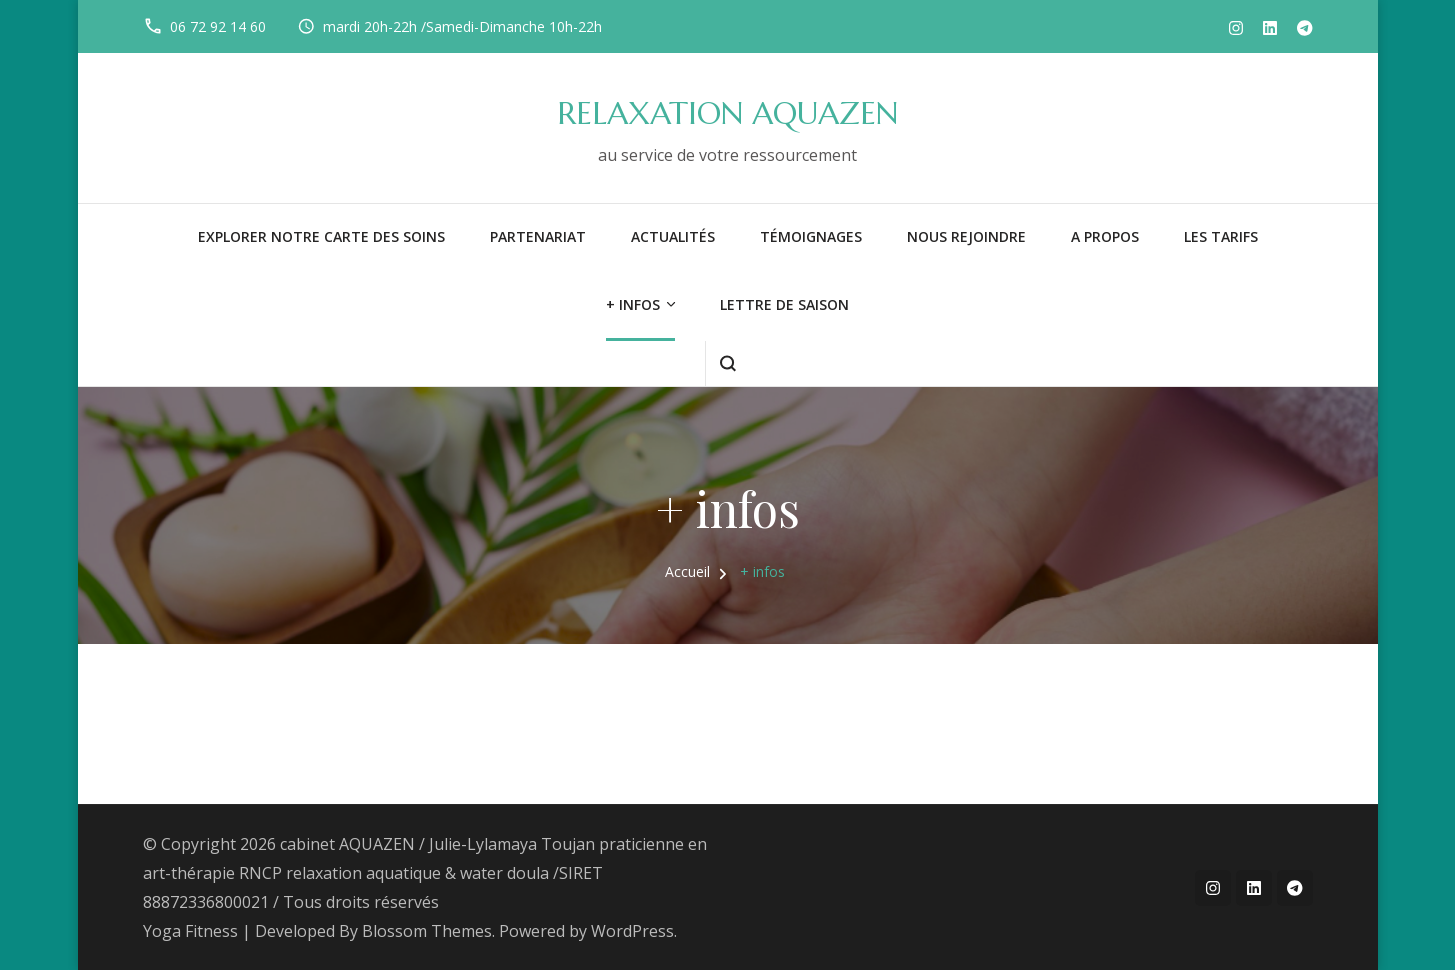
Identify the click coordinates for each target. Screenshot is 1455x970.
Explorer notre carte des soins (321, 236)
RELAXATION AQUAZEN (727, 113)
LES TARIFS (1221, 236)
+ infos (633, 304)
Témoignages (811, 236)
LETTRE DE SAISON (784, 304)
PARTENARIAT (538, 236)
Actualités (673, 236)
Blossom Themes (427, 931)
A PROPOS (1105, 236)
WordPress (632, 931)
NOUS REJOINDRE (966, 236)
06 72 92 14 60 (218, 26)
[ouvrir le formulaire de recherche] (727, 363)
